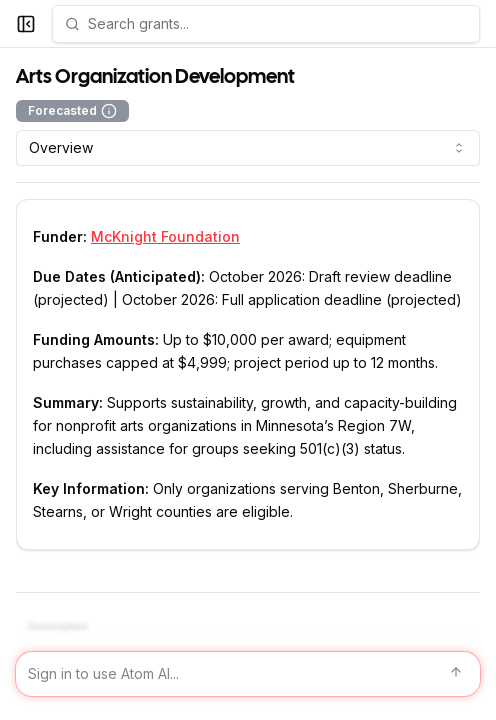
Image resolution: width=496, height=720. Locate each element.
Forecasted (72, 111)
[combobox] (248, 148)
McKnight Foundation (165, 236)
